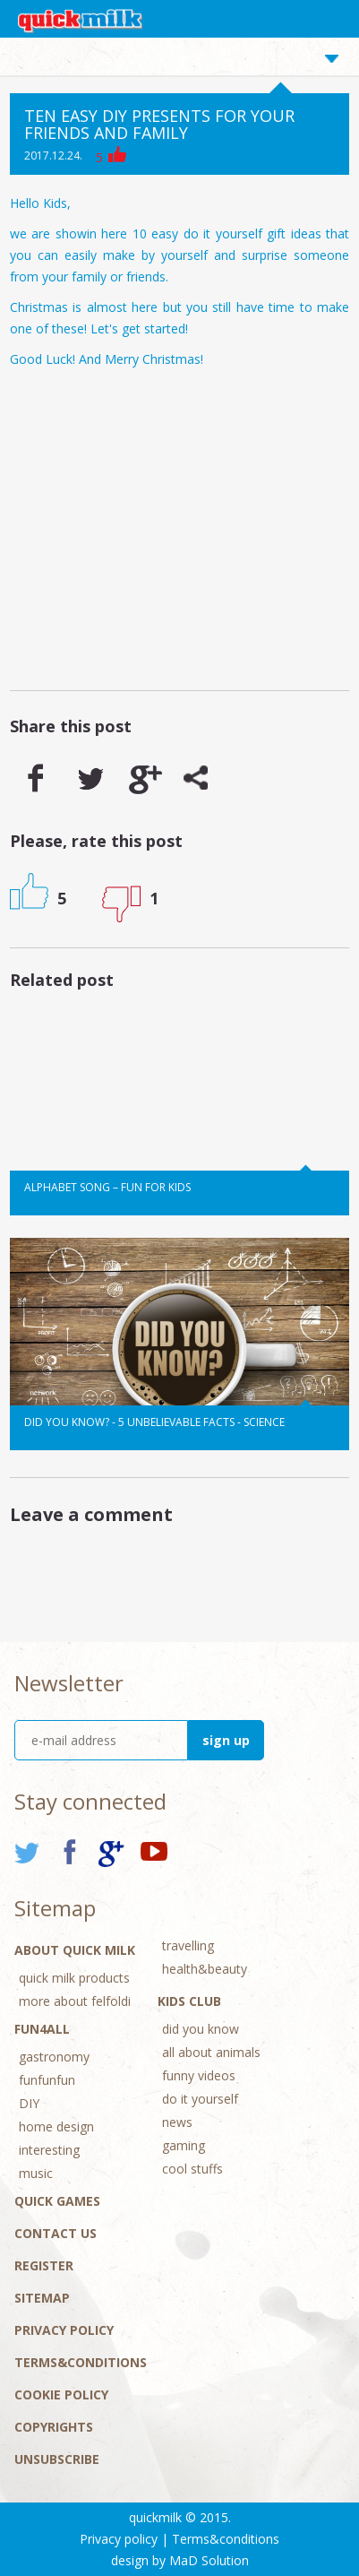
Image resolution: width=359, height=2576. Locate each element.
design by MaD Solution (180, 2560)
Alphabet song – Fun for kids (107, 1187)
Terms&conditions (80, 2362)
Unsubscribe (56, 2459)
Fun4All (42, 2028)
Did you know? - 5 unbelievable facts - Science (154, 1422)
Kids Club (189, 2001)
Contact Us (55, 2233)
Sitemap (42, 2297)
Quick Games (57, 2200)
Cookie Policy (61, 2394)
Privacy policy (64, 2329)
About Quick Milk (74, 1949)
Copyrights (53, 2426)
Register (43, 2265)
